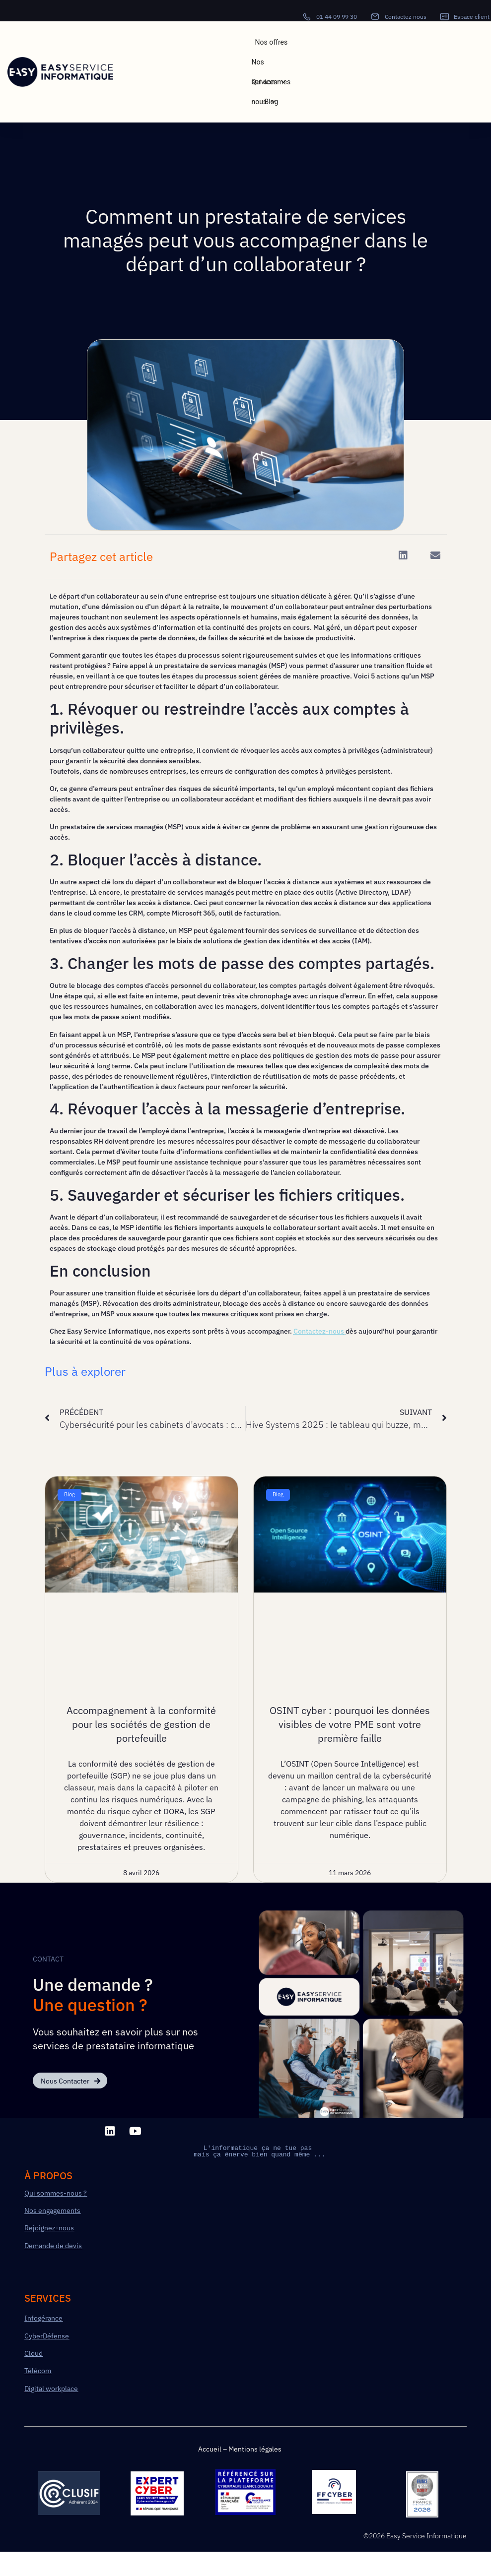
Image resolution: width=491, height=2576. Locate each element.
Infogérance (43, 2318)
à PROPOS (48, 2175)
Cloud (33, 2353)
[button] (403, 556)
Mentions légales (254, 2449)
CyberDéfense (46, 2335)
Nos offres (271, 42)
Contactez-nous (318, 1331)
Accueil (209, 2449)
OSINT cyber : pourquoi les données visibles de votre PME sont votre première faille (350, 1724)
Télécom (37, 2370)
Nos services (269, 65)
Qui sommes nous (271, 85)
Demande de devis (53, 2245)
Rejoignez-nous (49, 2227)
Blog (271, 102)
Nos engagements (52, 2210)
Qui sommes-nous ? (55, 2193)
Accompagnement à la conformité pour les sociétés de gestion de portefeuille (141, 1724)
